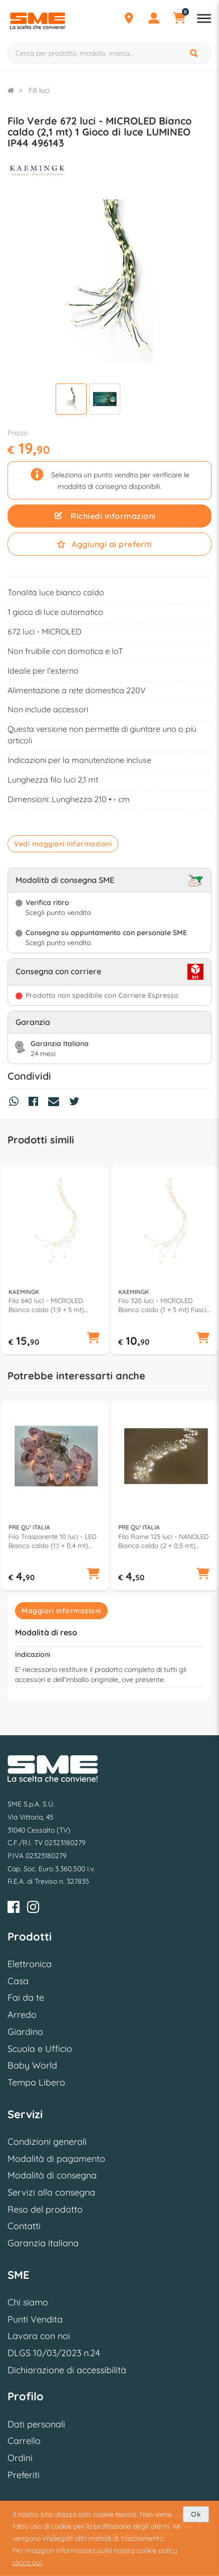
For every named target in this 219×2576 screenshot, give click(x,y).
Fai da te (26, 1997)
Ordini (20, 2458)
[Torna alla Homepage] (11, 90)
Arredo (22, 2014)
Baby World (32, 2065)
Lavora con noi (39, 2336)
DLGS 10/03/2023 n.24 (54, 2353)
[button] (93, 1339)
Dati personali (36, 2424)
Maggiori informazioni (61, 1610)
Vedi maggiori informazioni (63, 843)
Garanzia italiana (43, 2243)
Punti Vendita (35, 2319)
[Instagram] (33, 1908)
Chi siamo (28, 2302)
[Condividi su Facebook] (36, 1102)
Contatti (24, 2226)
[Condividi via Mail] (56, 1102)
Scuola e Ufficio (40, 2048)
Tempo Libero (36, 2082)
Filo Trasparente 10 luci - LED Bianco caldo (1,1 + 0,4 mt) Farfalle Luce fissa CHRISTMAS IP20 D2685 (54, 1541)
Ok (196, 2514)
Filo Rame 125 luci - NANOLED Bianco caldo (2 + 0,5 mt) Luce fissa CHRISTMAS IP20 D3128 (163, 1541)
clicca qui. (28, 2562)
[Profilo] (153, 19)
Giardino (25, 2031)
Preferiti (24, 2475)
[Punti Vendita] (128, 19)
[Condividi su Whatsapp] (16, 1102)
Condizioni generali (47, 2141)
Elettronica (30, 1964)
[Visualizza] (71, 400)
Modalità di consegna (52, 2175)
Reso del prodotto (45, 2209)
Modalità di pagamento (56, 2158)
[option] (55, 1260)
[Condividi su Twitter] (76, 1102)
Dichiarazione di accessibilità (67, 2370)
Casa (18, 1981)
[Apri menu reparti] (203, 19)
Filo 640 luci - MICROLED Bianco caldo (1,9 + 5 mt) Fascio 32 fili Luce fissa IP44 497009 (50, 1305)
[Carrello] (178, 19)
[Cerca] (194, 53)
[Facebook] (14, 1908)
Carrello (24, 2440)
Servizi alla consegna (51, 2192)
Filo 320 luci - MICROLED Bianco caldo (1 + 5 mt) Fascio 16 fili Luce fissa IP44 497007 (164, 1305)
